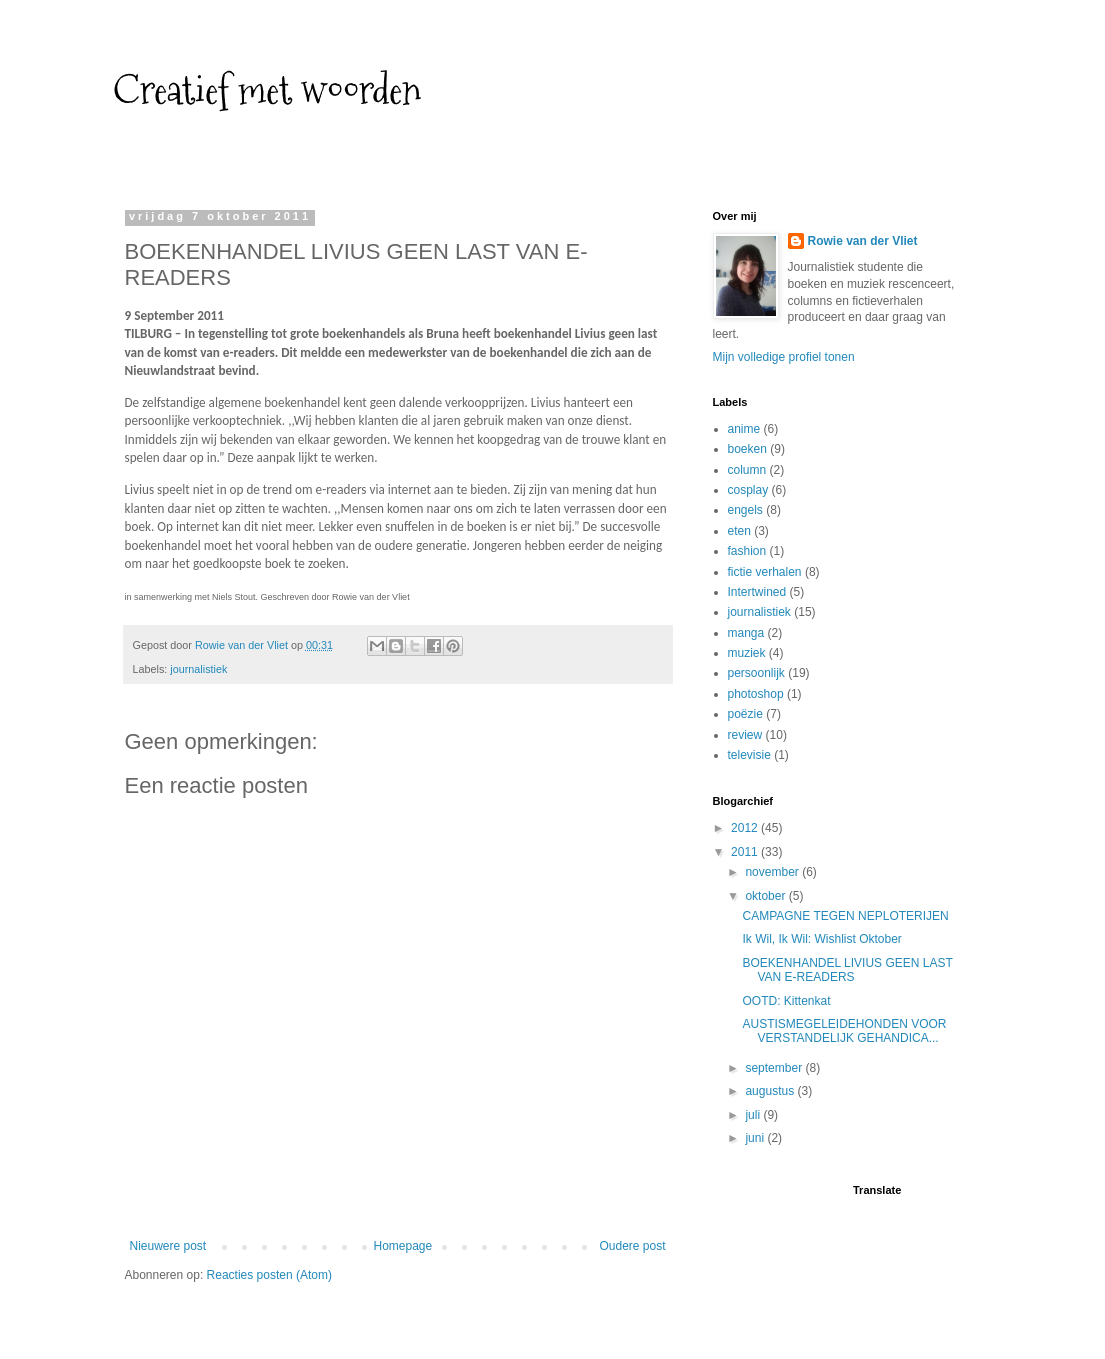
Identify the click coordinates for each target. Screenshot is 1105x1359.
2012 (746, 828)
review (745, 735)
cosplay (748, 490)
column (747, 470)
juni (756, 1138)
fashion (747, 551)
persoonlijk (756, 673)
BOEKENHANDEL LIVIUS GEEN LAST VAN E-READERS (847, 970)
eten (739, 531)
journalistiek (198, 669)
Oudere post (632, 1246)
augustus (771, 1091)
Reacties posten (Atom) (269, 1275)
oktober (766, 896)
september (775, 1068)
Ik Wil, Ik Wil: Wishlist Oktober (821, 939)
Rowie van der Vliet (863, 241)
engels (745, 510)
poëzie (745, 714)
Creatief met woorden (267, 90)
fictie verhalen (765, 572)
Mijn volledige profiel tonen (784, 357)
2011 (746, 852)
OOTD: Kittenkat (786, 1001)
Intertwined (757, 592)
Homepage (402, 1246)
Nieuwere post (168, 1246)
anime (744, 429)
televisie (749, 755)
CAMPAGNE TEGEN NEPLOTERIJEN (845, 916)
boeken (747, 449)
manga (746, 633)
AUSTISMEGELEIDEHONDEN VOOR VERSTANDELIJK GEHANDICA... (844, 1031)
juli (754, 1115)
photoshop (756, 694)
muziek (747, 653)
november (773, 872)
